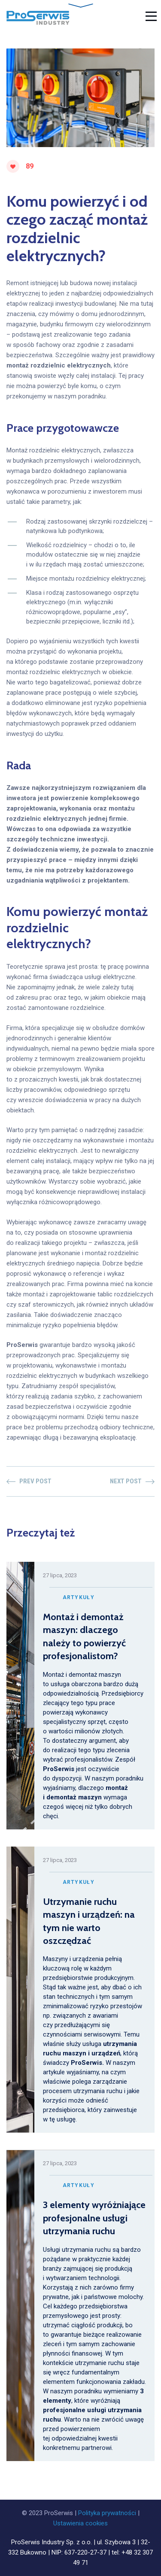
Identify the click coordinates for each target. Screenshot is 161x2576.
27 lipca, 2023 (60, 1575)
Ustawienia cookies (80, 2523)
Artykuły (78, 1597)
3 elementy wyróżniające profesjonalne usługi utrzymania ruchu (94, 2218)
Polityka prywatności (107, 2513)
